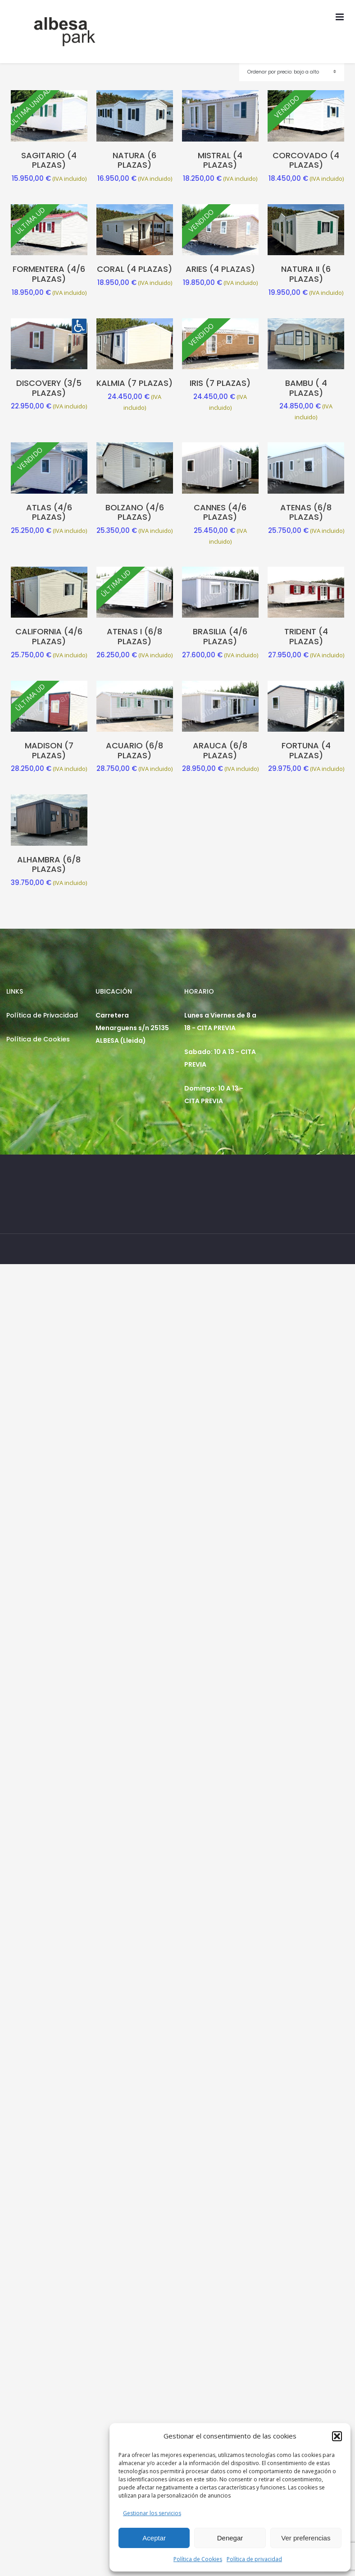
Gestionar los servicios (152, 2513)
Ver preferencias (305, 2538)
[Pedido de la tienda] (291, 71)
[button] (336, 2436)
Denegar (230, 2538)
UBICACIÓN (114, 991)
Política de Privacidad (42, 1015)
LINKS (14, 991)
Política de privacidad (254, 2559)
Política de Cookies (197, 2559)
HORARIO (199, 991)
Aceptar (154, 2538)
